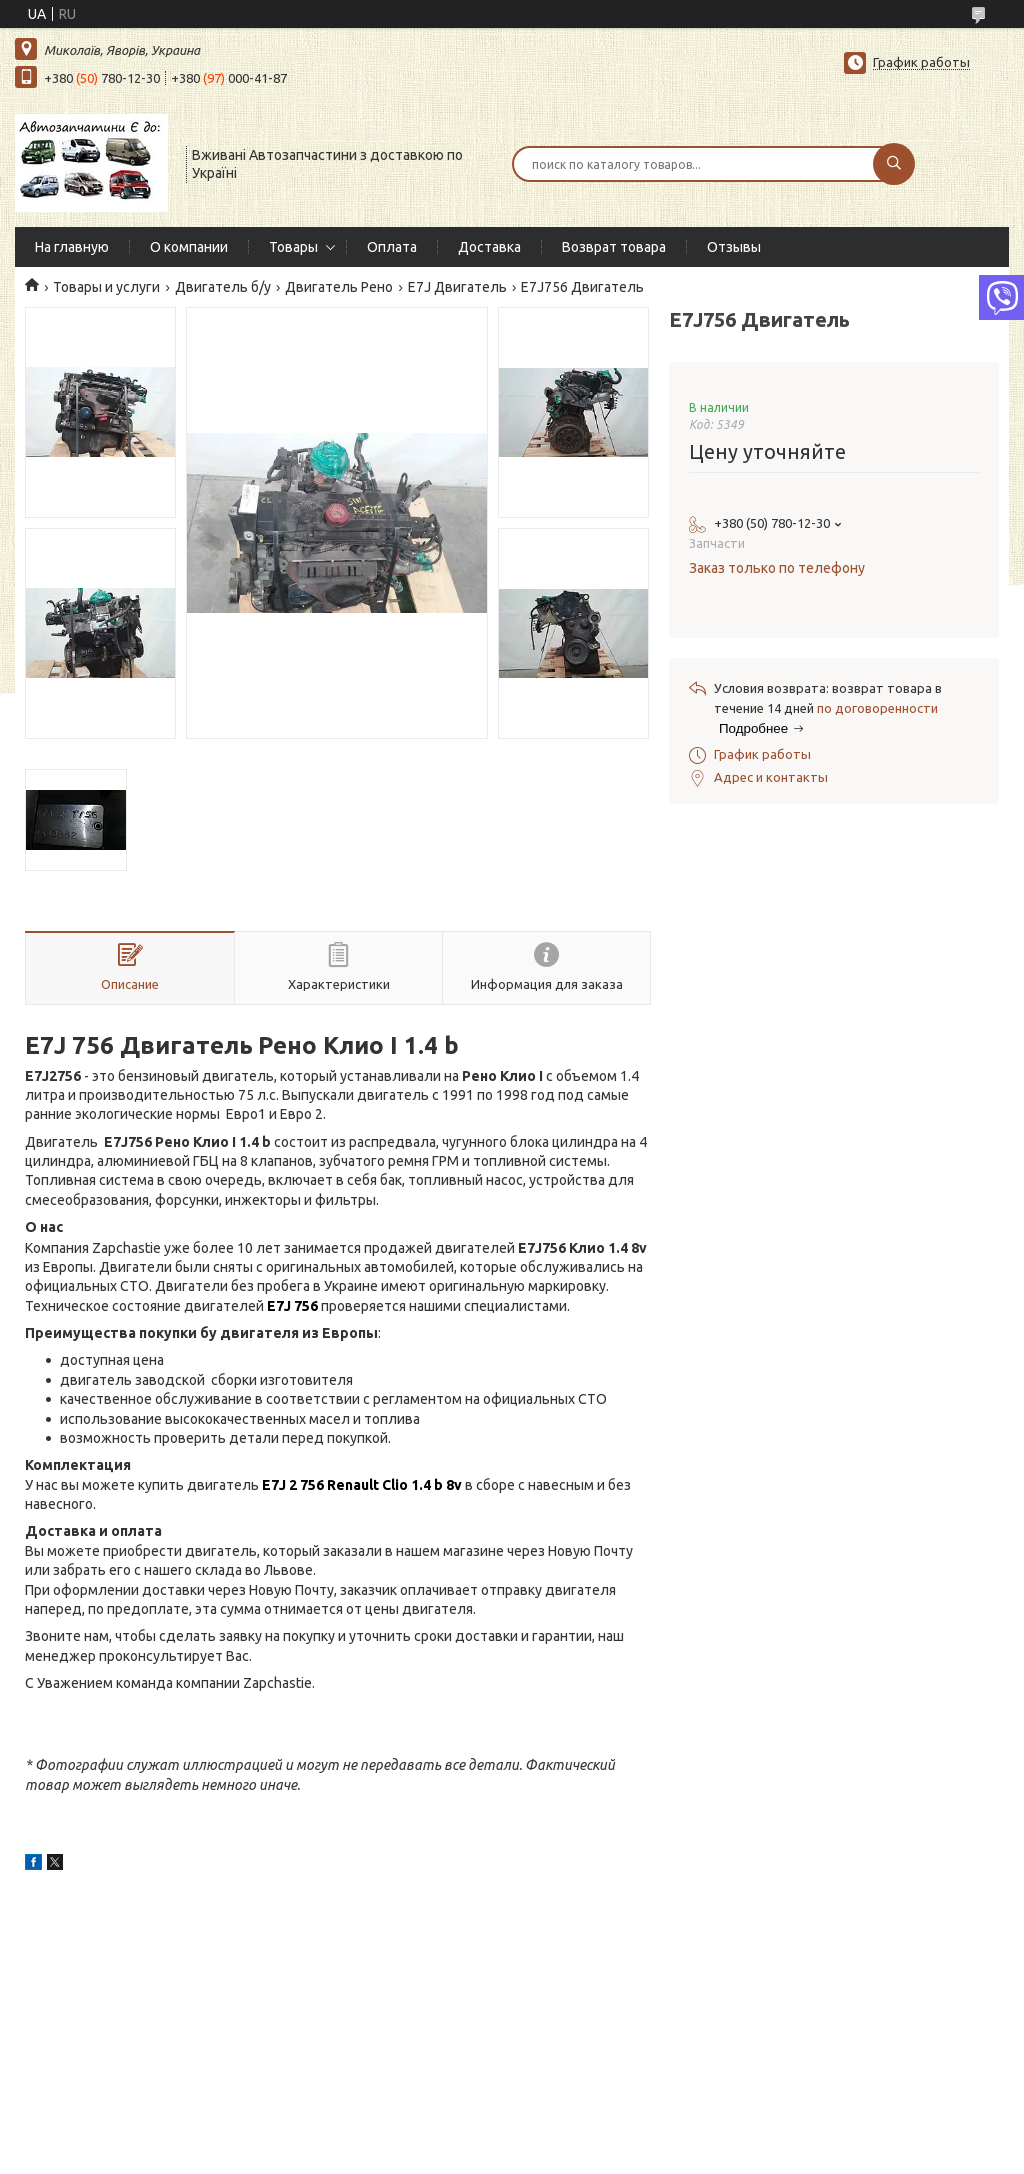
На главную (72, 247)
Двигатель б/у (223, 287)
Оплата (392, 247)
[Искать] (894, 164)
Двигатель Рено (339, 287)
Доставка (489, 247)
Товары (293, 247)
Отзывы (734, 247)
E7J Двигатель (457, 287)
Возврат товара (614, 247)
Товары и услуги (106, 287)
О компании (189, 247)
